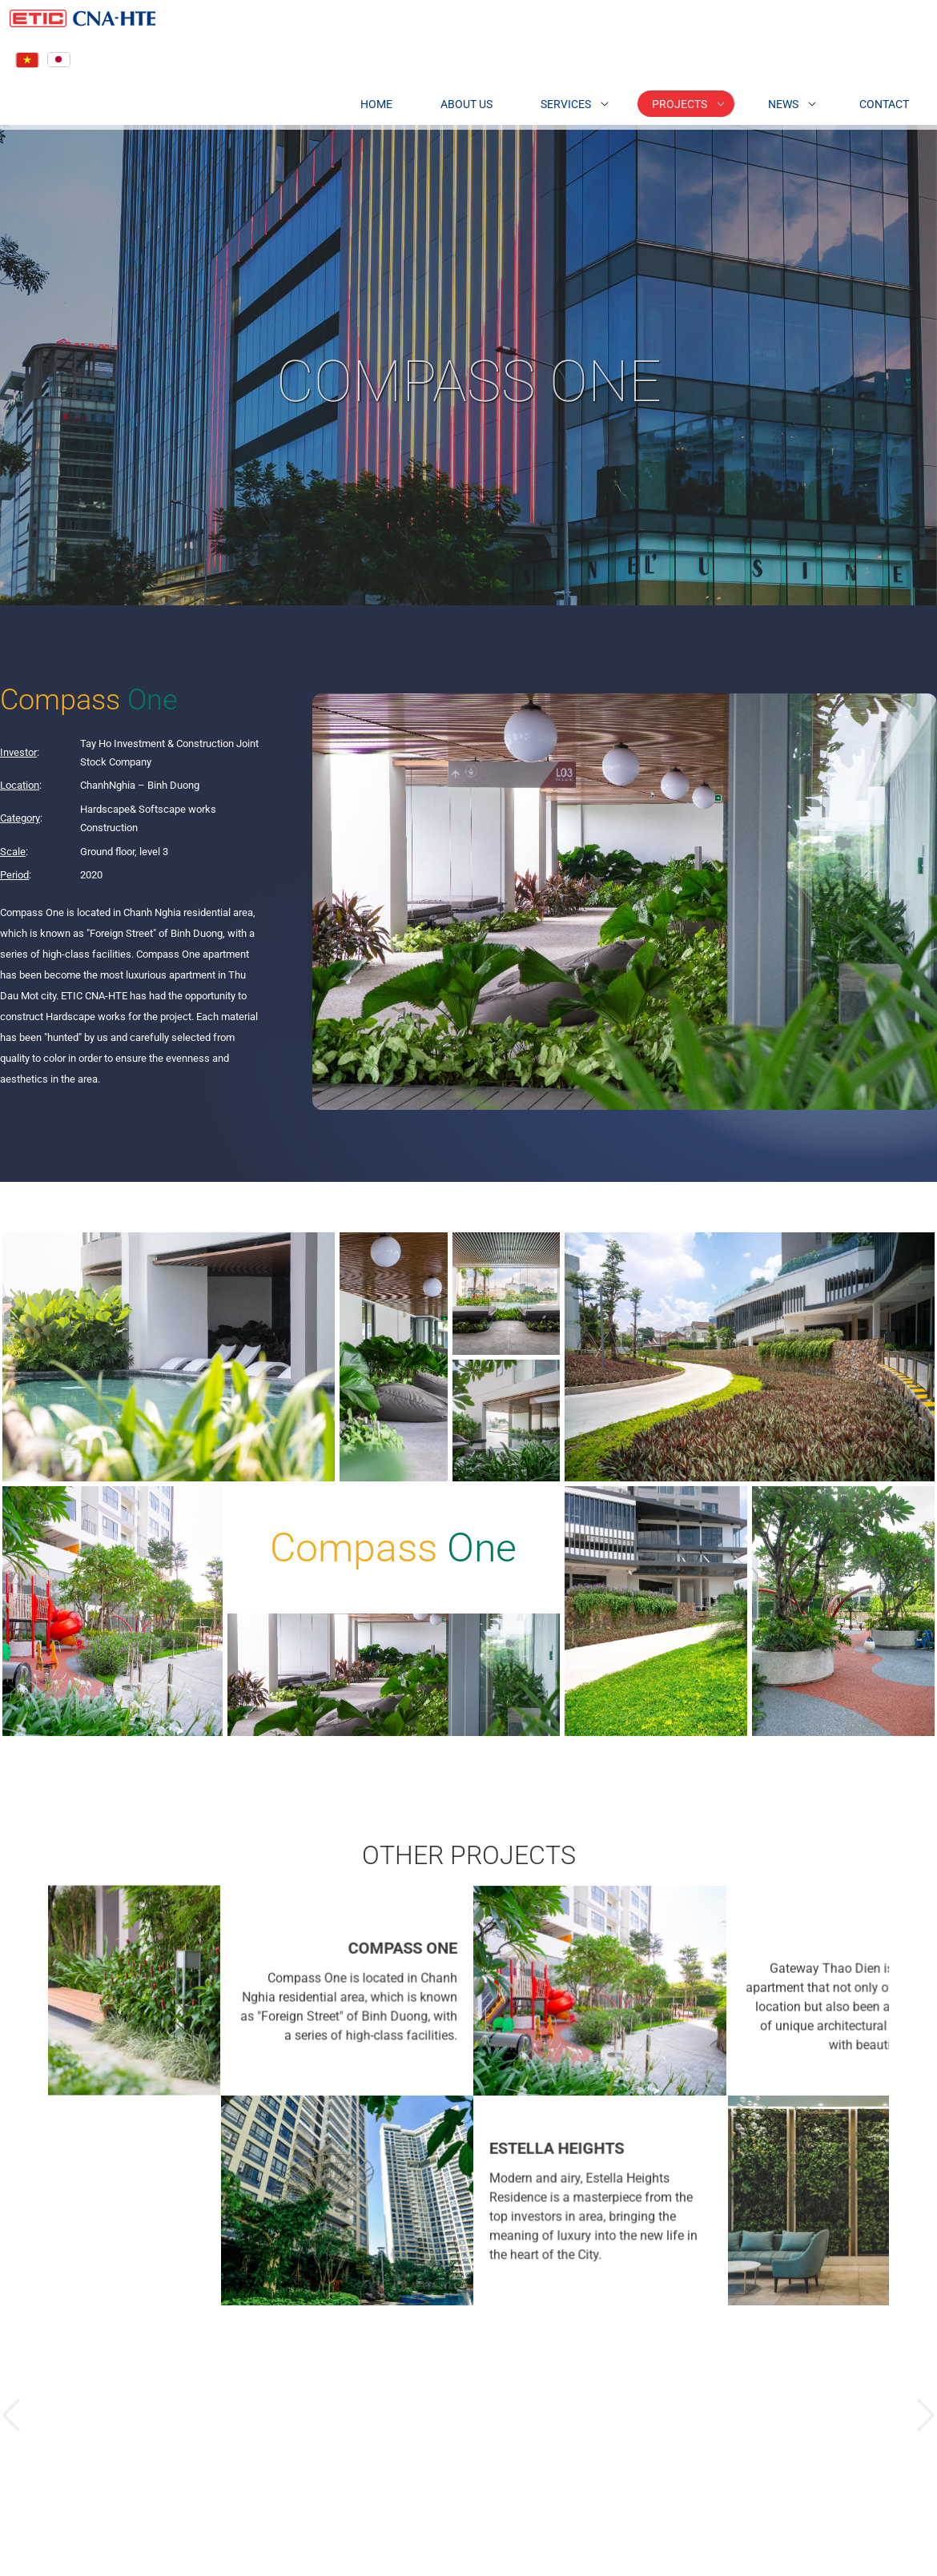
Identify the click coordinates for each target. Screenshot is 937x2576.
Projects (647, 98)
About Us (434, 98)
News (751, 98)
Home (344, 98)
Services (534, 98)
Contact (852, 98)
